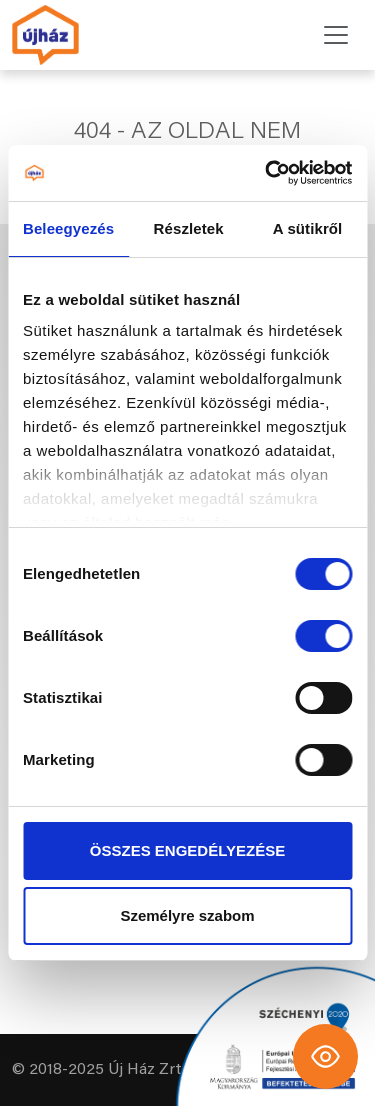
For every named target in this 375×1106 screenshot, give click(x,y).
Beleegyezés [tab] (68, 228)
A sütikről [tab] (308, 228)
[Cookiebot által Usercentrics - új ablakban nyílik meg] (267, 173)
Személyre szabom (187, 915)
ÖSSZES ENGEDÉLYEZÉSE (187, 850)
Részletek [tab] (189, 228)
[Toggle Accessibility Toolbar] (325, 1056)
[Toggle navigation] (336, 35)
